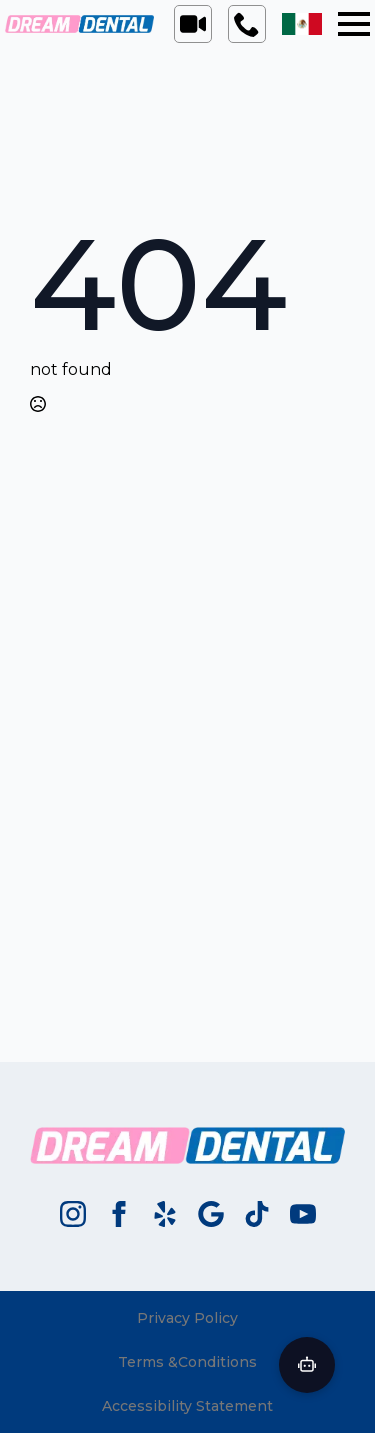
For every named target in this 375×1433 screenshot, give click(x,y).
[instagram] (73, 1214)
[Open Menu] (354, 24)
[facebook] (119, 1214)
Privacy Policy (187, 1318)
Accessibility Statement (187, 1406)
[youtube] (303, 1214)
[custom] (165, 1214)
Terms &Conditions (187, 1362)
